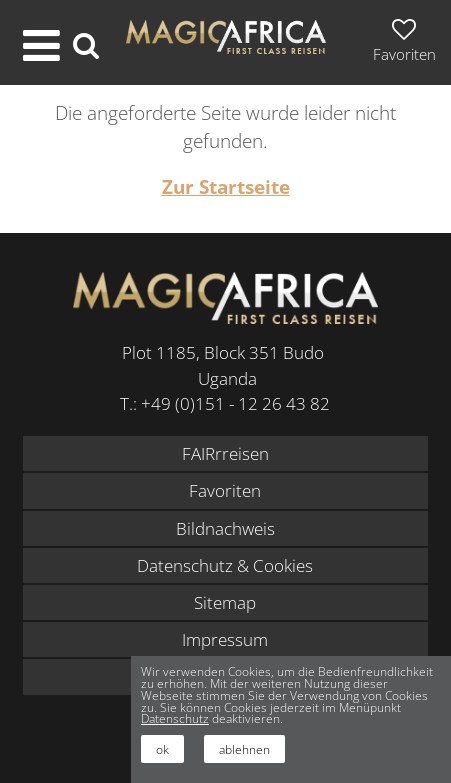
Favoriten (225, 490)
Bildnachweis (225, 528)
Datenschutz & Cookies (225, 565)
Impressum (225, 639)
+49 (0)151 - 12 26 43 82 (235, 403)
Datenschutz (175, 718)
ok (162, 749)
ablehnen (244, 749)
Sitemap (225, 602)
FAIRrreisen (225, 453)
